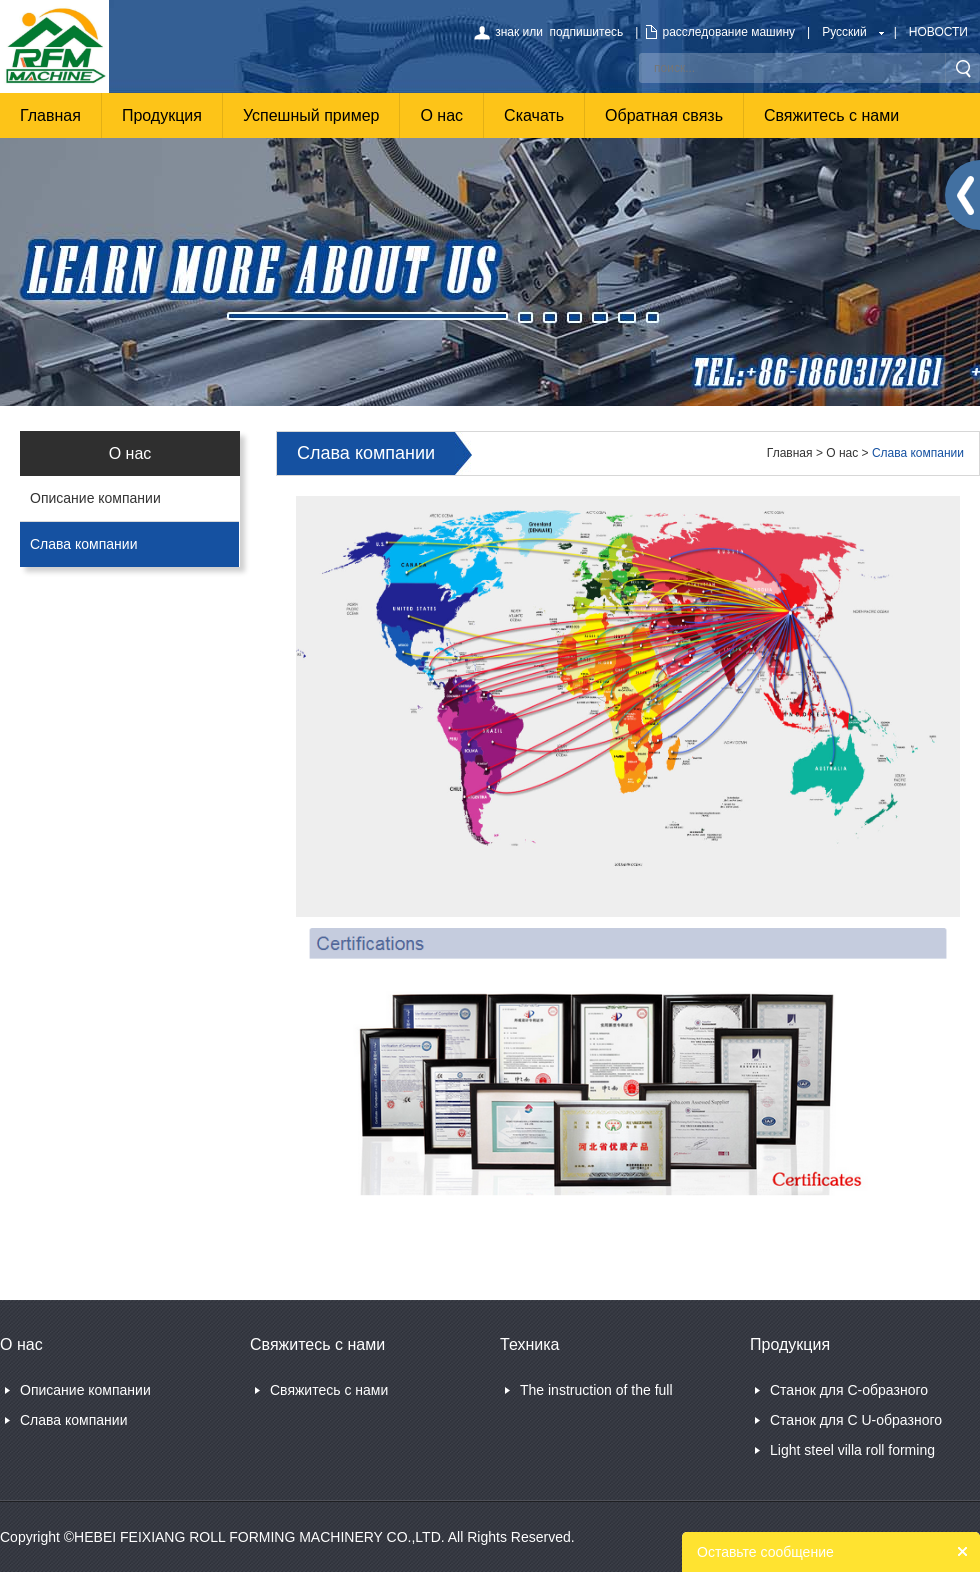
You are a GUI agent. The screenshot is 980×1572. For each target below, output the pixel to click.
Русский (844, 32)
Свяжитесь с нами (831, 115)
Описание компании (95, 498)
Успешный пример (311, 115)
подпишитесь (587, 32)
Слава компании (83, 544)
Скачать (534, 115)
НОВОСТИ (938, 32)
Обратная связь (664, 115)
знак (507, 32)
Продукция (162, 115)
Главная (50, 115)
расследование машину (728, 32)
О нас (441, 115)
